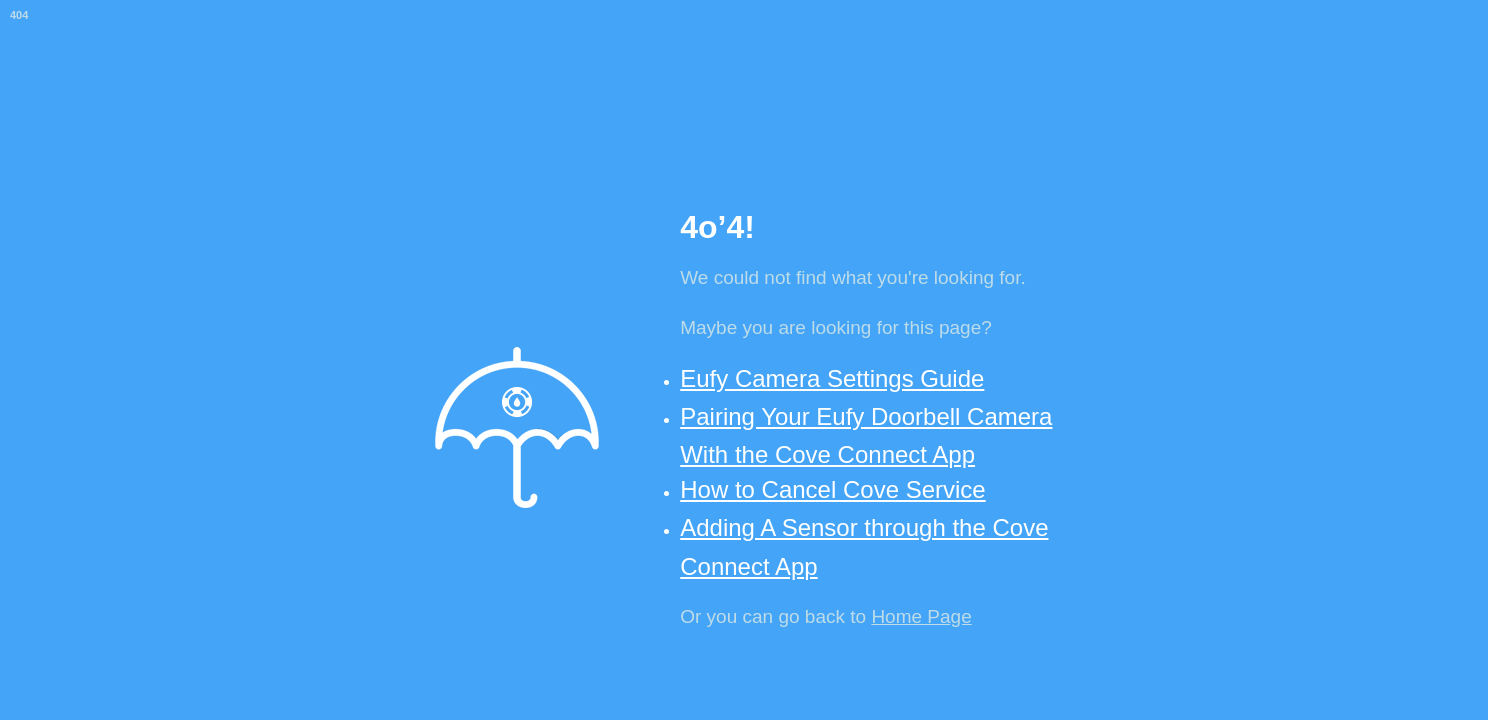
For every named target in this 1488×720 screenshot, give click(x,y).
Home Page (921, 616)
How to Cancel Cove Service (832, 489)
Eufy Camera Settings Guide (832, 378)
